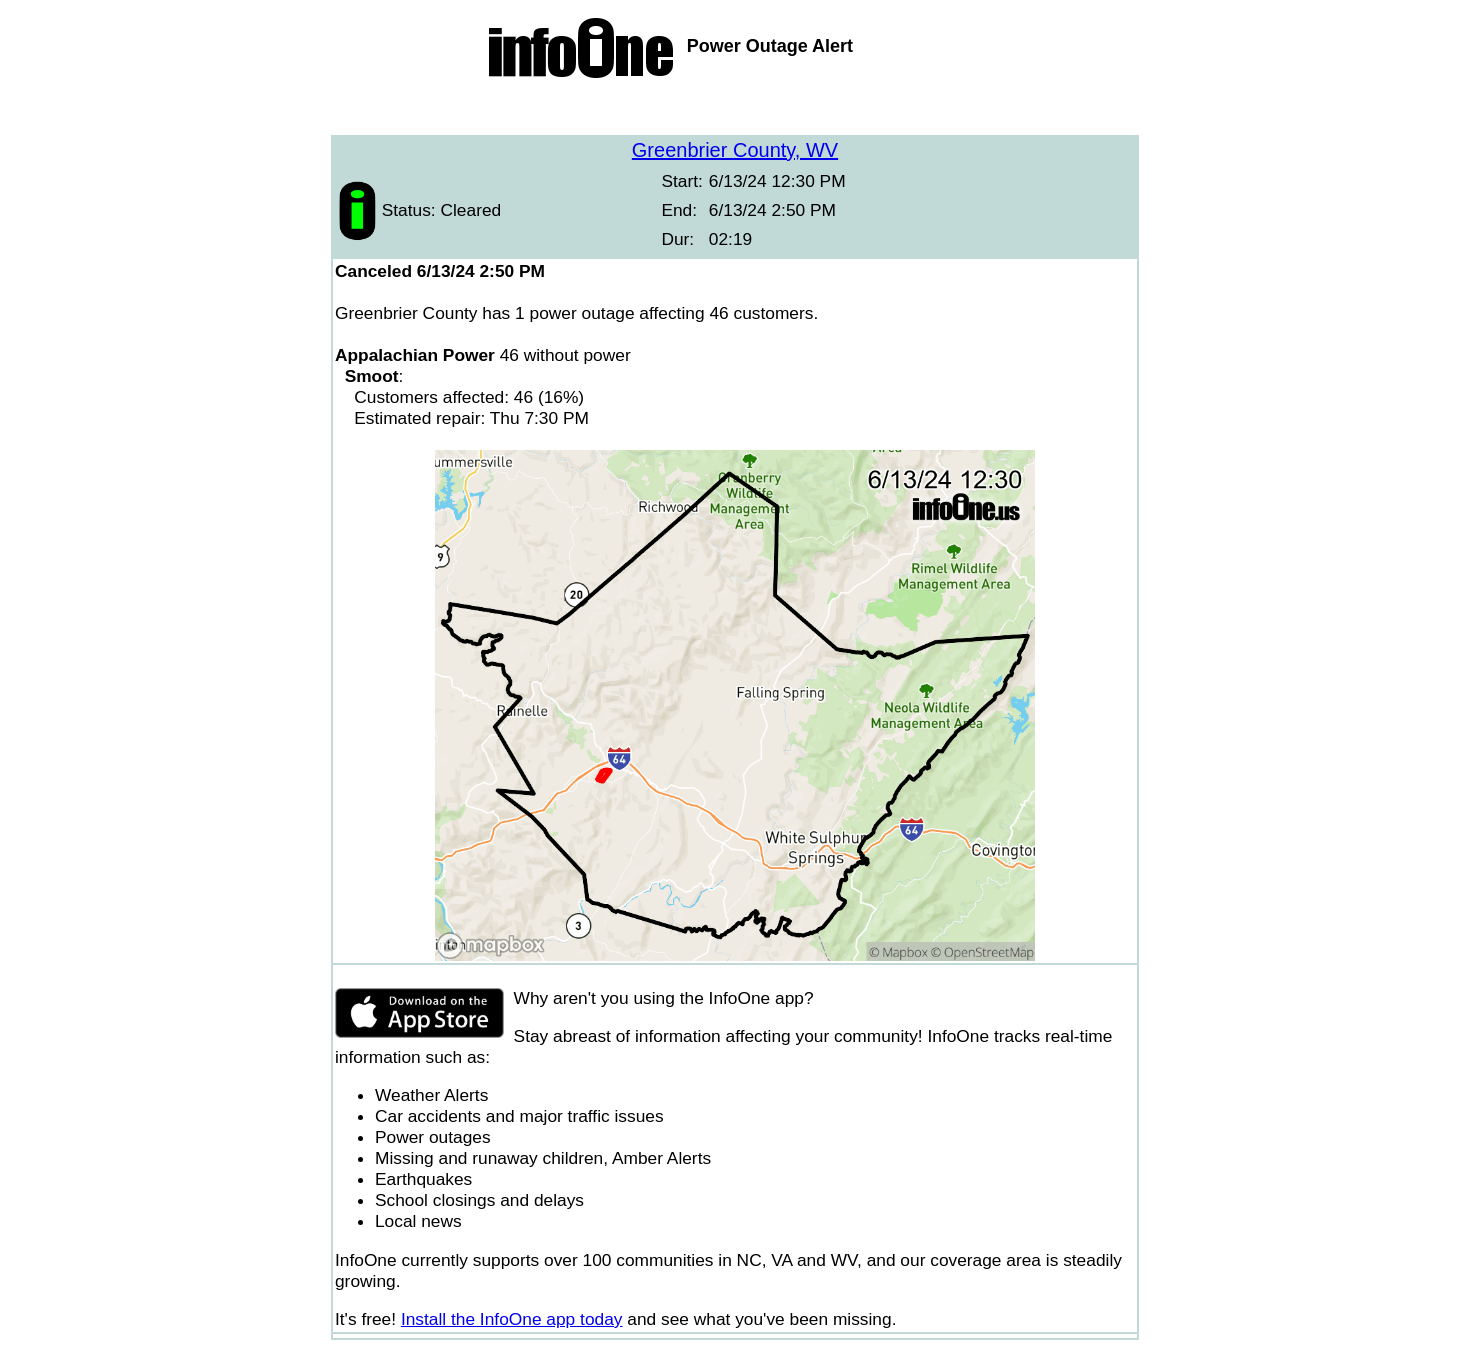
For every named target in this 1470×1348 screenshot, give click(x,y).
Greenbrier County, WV (735, 150)
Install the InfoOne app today (512, 1319)
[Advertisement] (735, 110)
